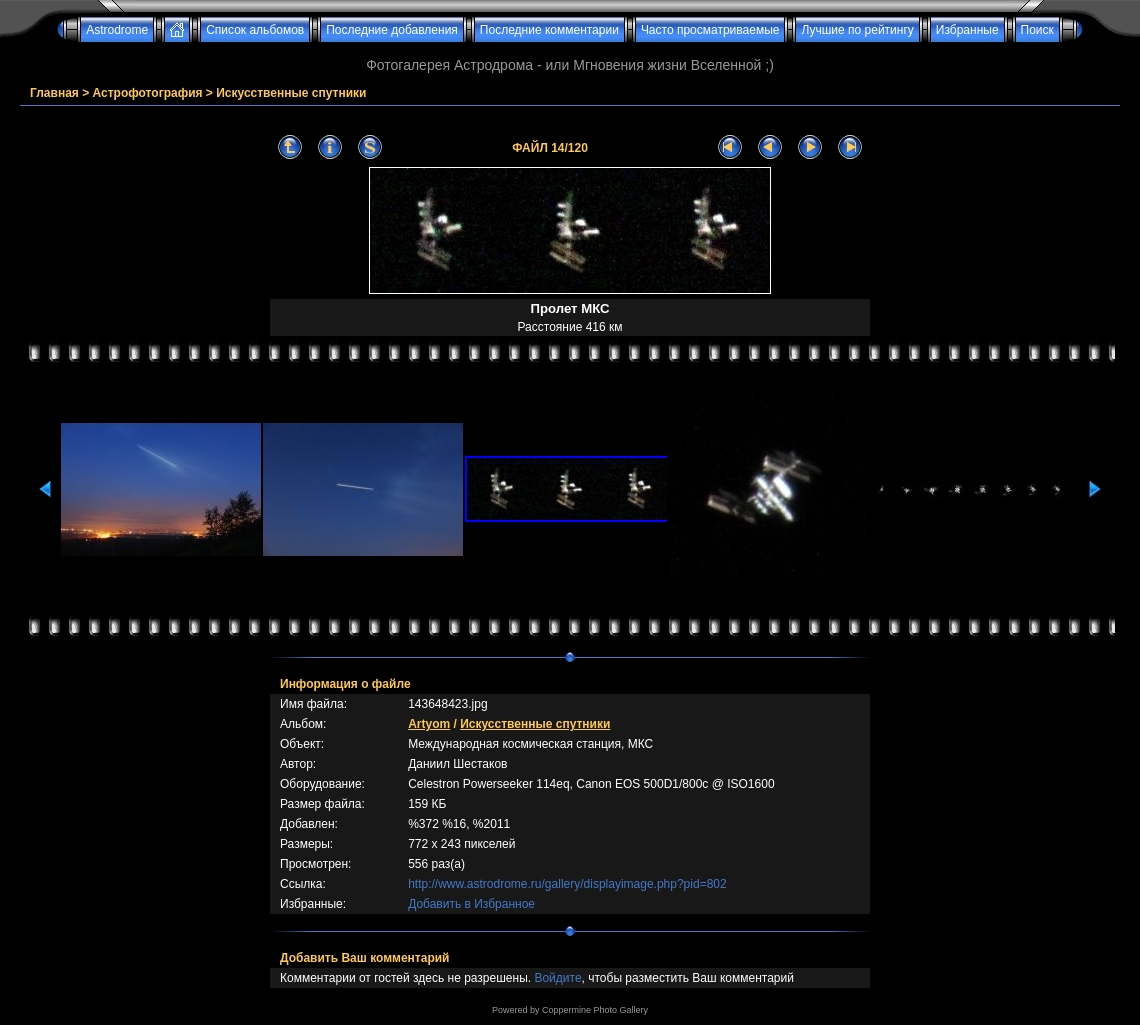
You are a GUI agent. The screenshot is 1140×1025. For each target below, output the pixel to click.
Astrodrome (117, 30)
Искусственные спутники (291, 93)
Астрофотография (148, 93)
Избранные (967, 30)
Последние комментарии (549, 30)
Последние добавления (392, 30)
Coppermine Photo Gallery (595, 1010)
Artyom (429, 724)
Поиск (1037, 30)
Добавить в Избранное (471, 904)
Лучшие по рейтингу (857, 30)
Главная (54, 93)
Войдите (557, 978)
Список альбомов (255, 30)
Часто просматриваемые (710, 30)
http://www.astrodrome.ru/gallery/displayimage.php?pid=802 (567, 884)
